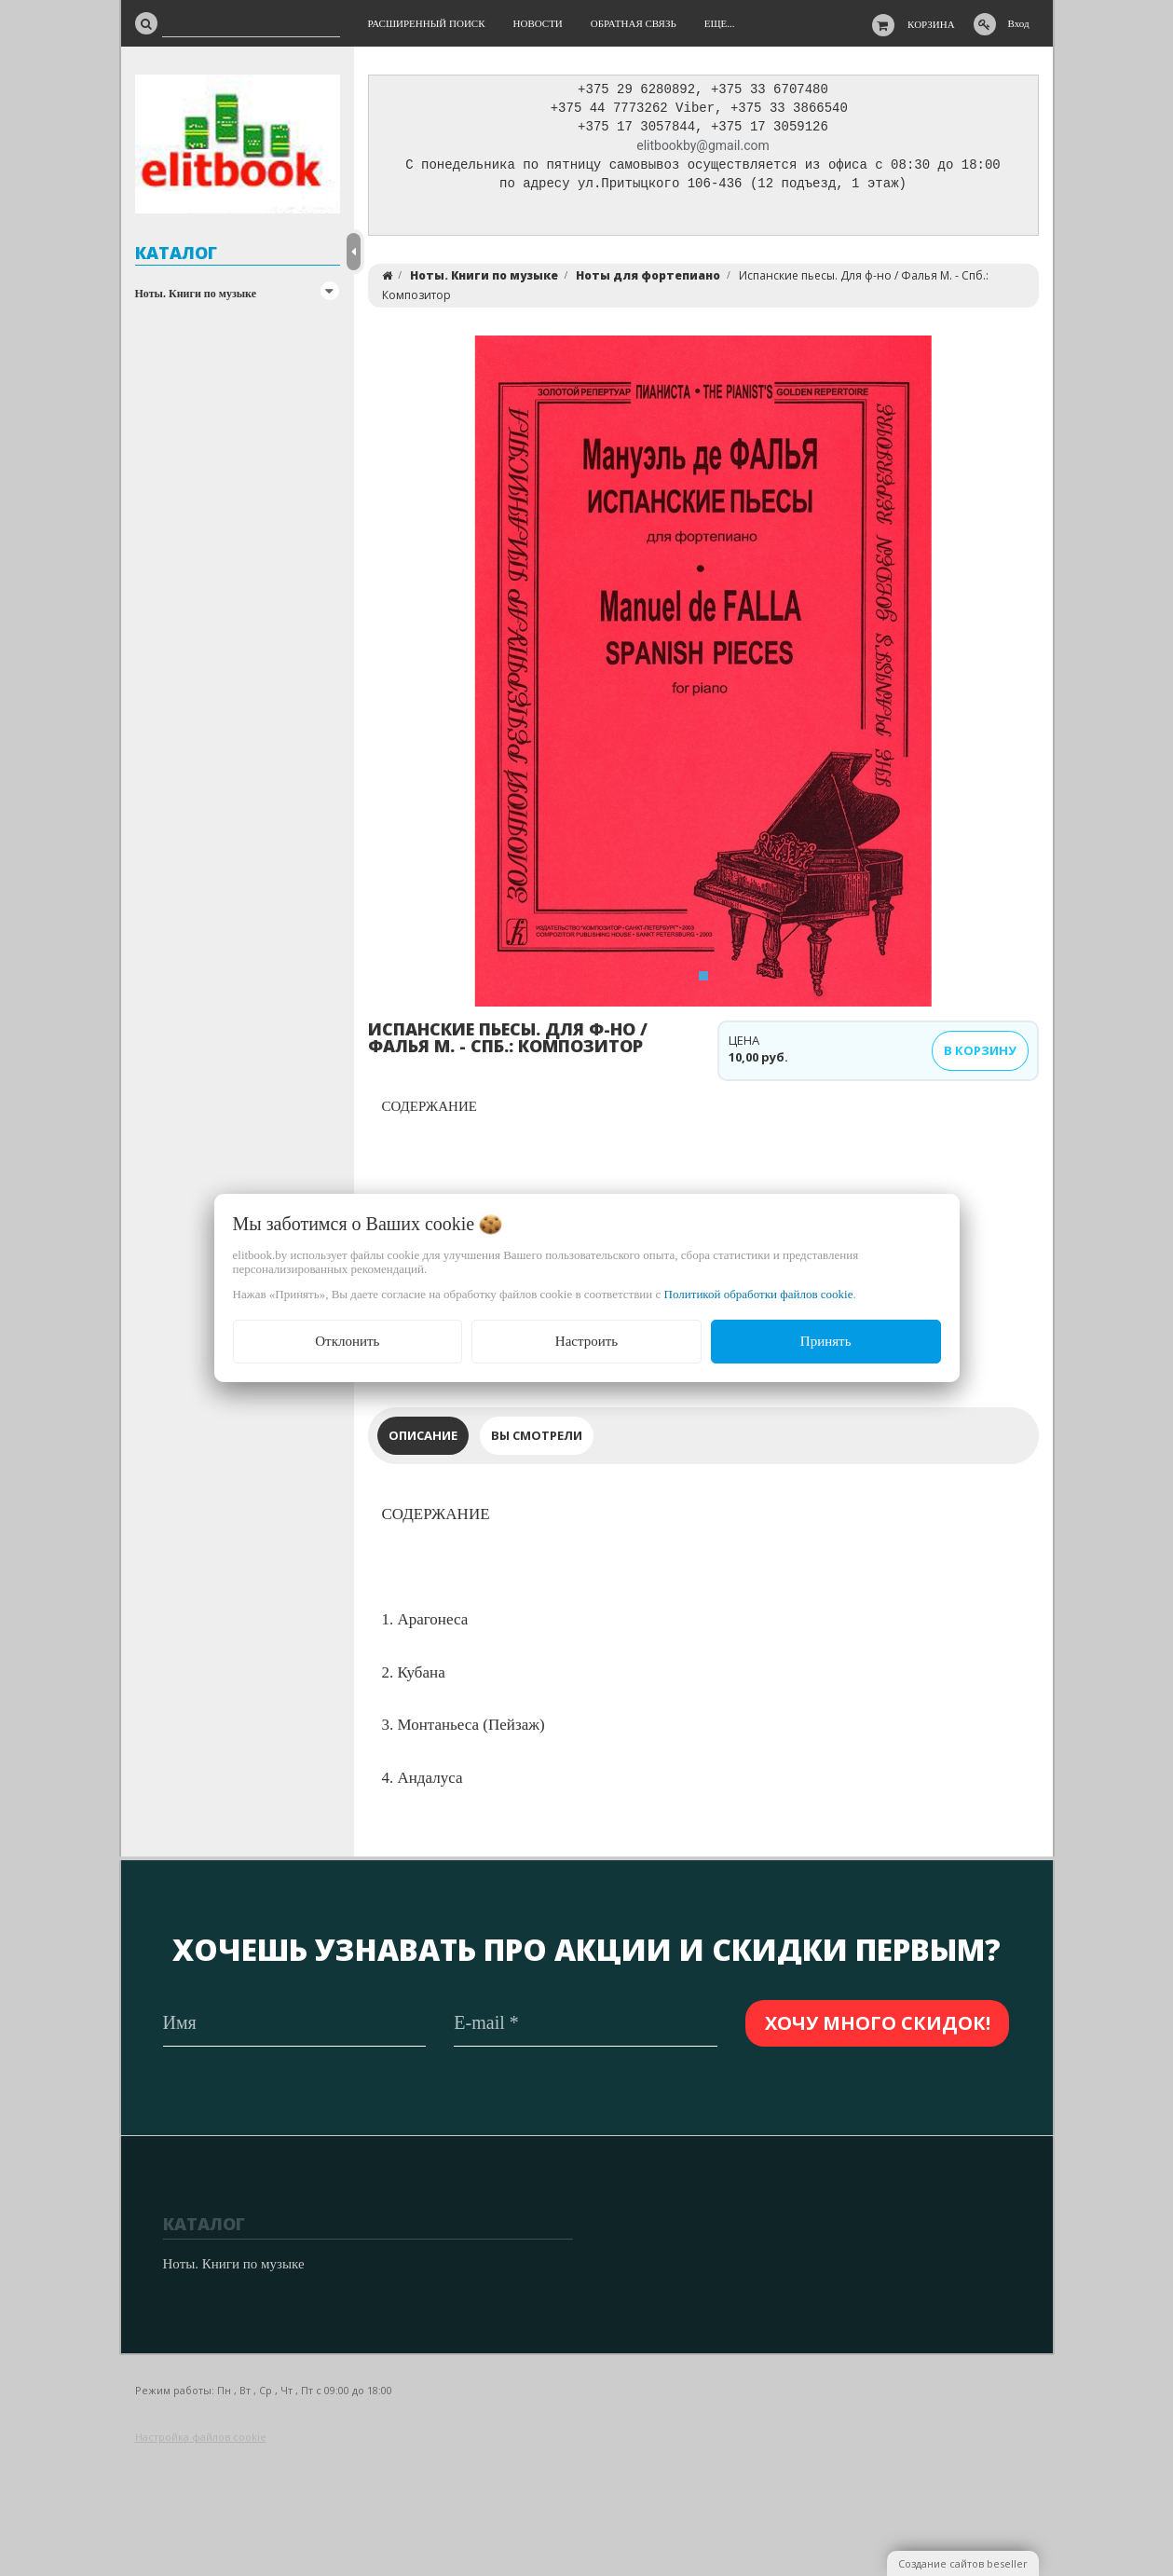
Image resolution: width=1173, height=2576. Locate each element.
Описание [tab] (423, 1440)
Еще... (719, 23)
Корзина (931, 24)
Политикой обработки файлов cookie (758, 1294)
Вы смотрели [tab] (536, 1440)
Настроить (586, 1341)
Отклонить (347, 1341)
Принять (826, 1341)
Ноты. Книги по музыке (196, 293)
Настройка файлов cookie (200, 2437)
